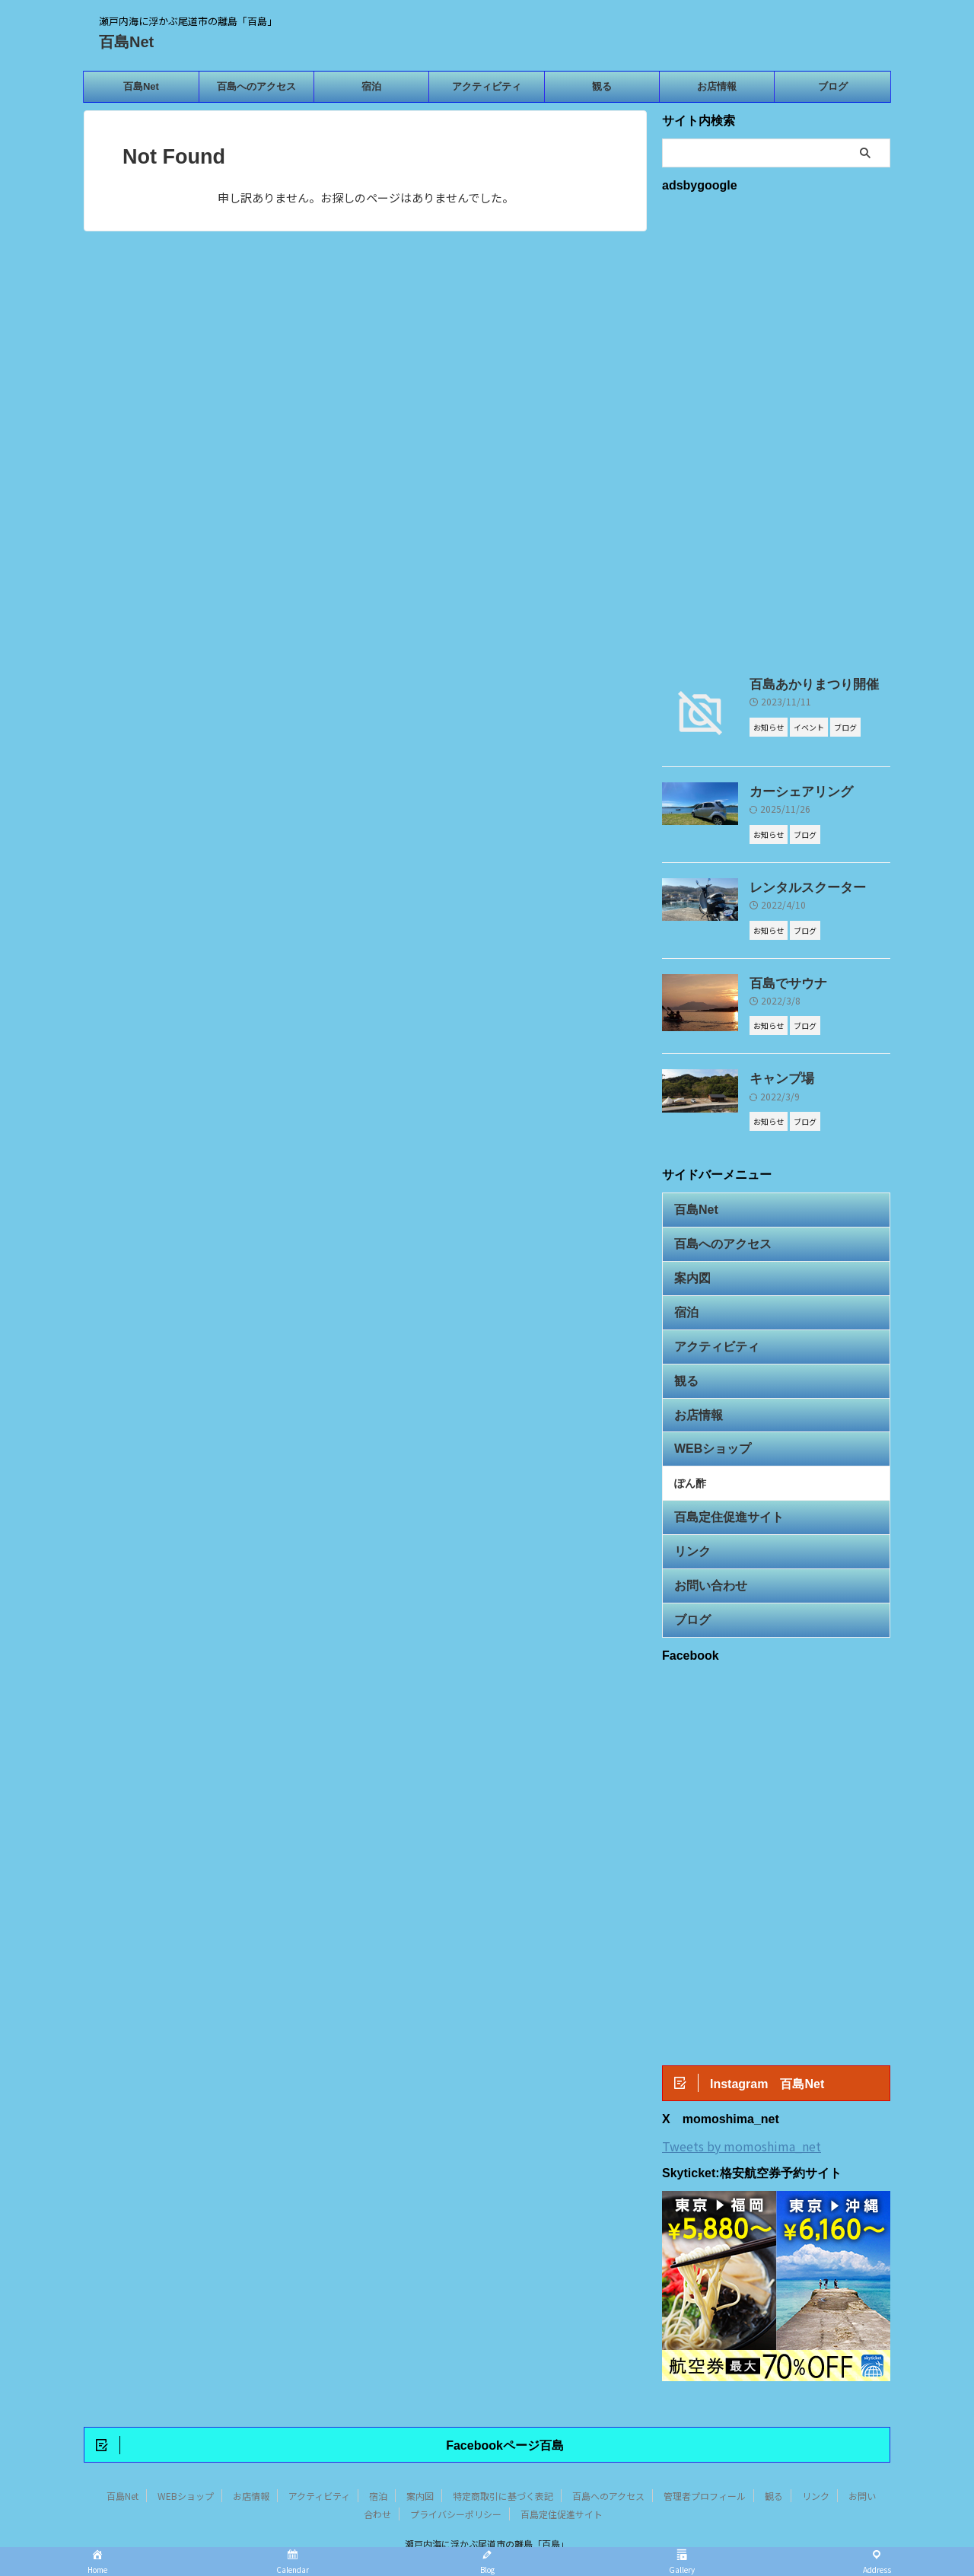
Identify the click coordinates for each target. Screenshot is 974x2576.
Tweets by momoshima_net (741, 2104)
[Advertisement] (776, 431)
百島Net (126, 41)
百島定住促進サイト (718, 1483)
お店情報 (717, 86)
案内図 (689, 1264)
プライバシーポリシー (455, 2475)
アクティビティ (486, 86)
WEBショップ (705, 1420)
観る (602, 86)
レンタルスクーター (797, 886)
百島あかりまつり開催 (803, 684)
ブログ (833, 86)
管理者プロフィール (705, 2456)
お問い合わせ (704, 1545)
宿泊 (371, 86)
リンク (689, 1514)
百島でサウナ (781, 979)
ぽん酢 (690, 1452)
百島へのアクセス (256, 86)
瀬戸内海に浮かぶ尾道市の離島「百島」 (487, 2504)
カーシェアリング (792, 791)
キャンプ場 (776, 1074)
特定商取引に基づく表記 (503, 2456)
